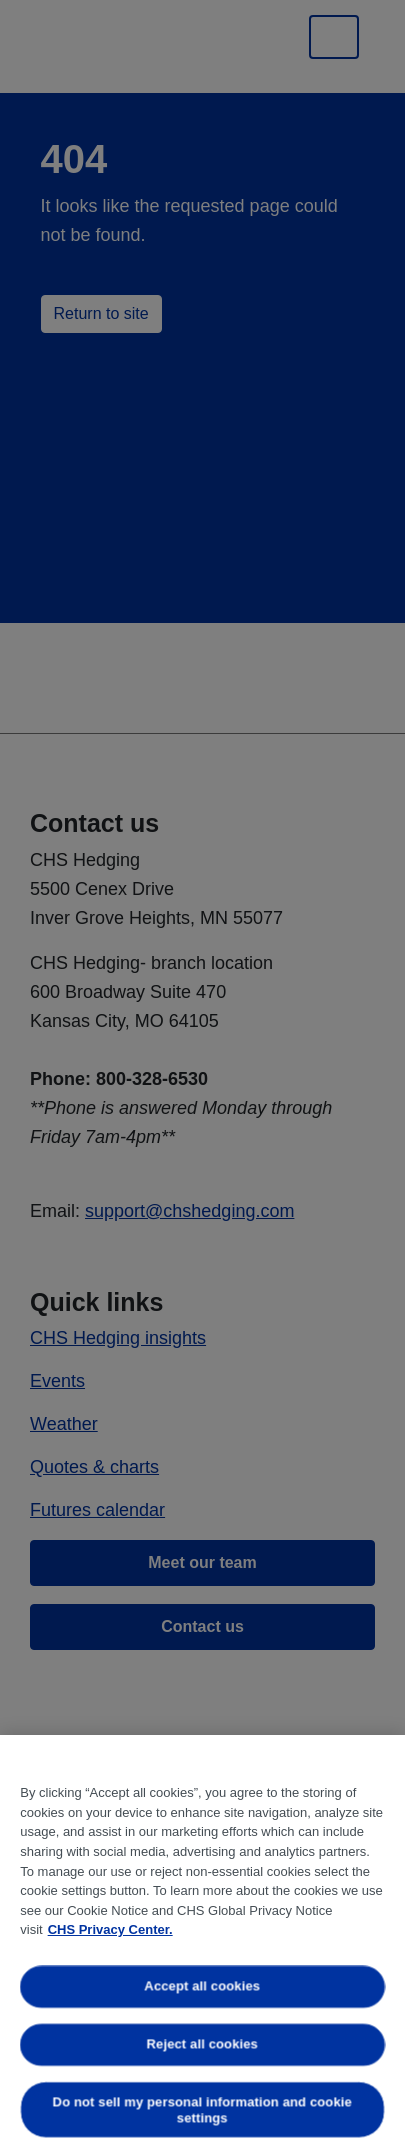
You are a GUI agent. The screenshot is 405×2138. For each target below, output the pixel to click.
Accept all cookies (203, 1986)
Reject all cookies (202, 2043)
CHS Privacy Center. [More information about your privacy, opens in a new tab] (110, 1929)
